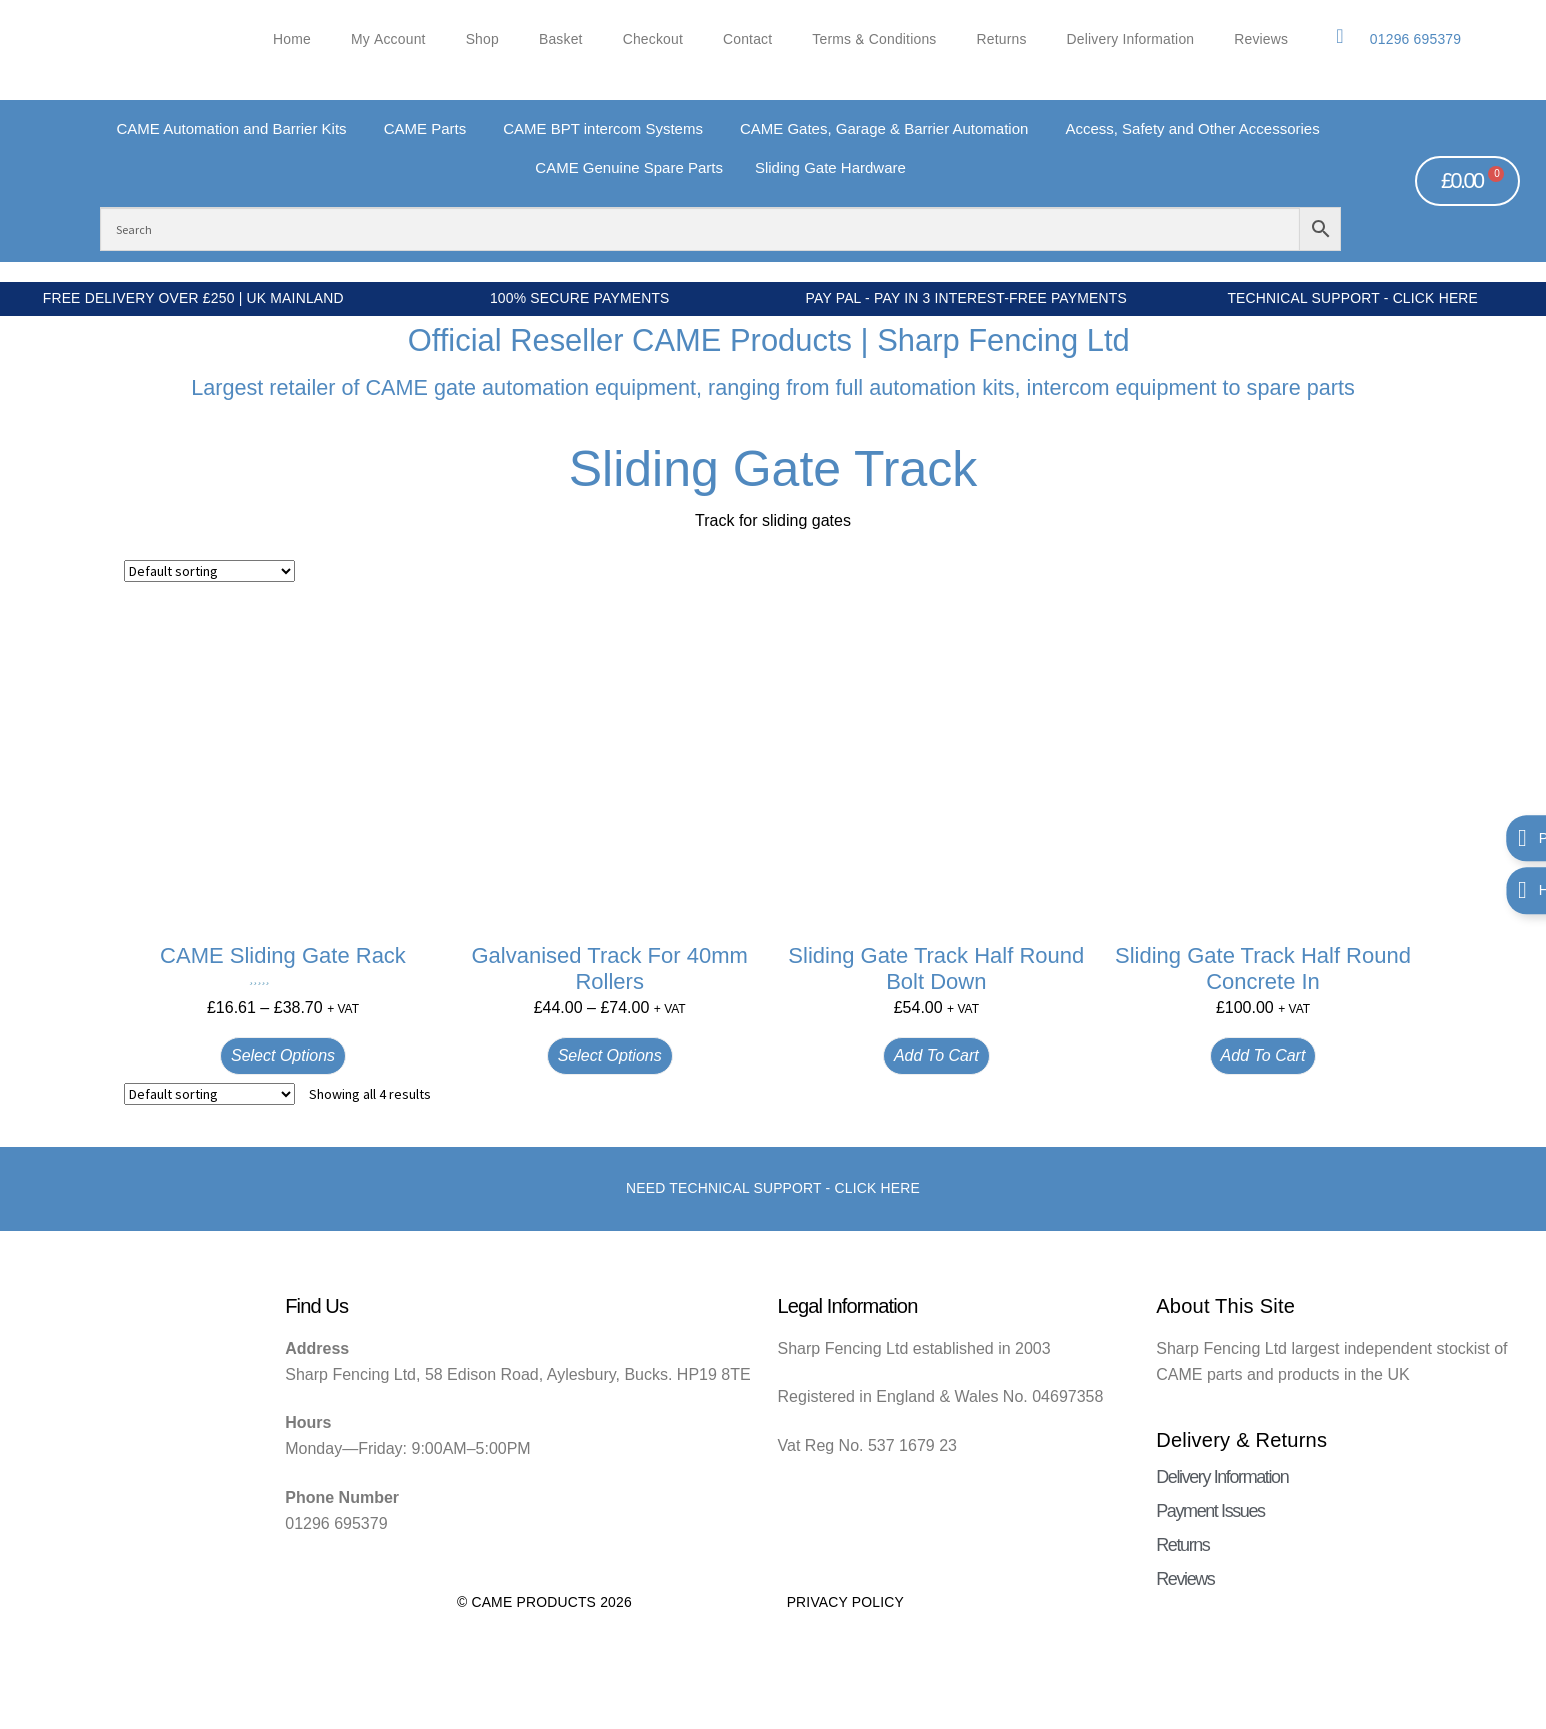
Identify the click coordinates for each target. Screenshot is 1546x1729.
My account (388, 39)
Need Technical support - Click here (773, 1188)
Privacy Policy (845, 1602)
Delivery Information (1131, 39)
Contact (747, 39)
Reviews (1261, 39)
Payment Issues (1210, 1511)
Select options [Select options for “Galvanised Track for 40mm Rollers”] (610, 1055)
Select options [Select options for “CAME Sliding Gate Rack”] (283, 1055)
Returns (1002, 39)
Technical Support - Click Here (1352, 298)
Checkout (653, 39)
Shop (482, 39)
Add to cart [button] (936, 1055)
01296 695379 (1415, 39)
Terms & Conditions (874, 39)
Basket (561, 39)
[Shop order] (209, 571)
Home (292, 39)
